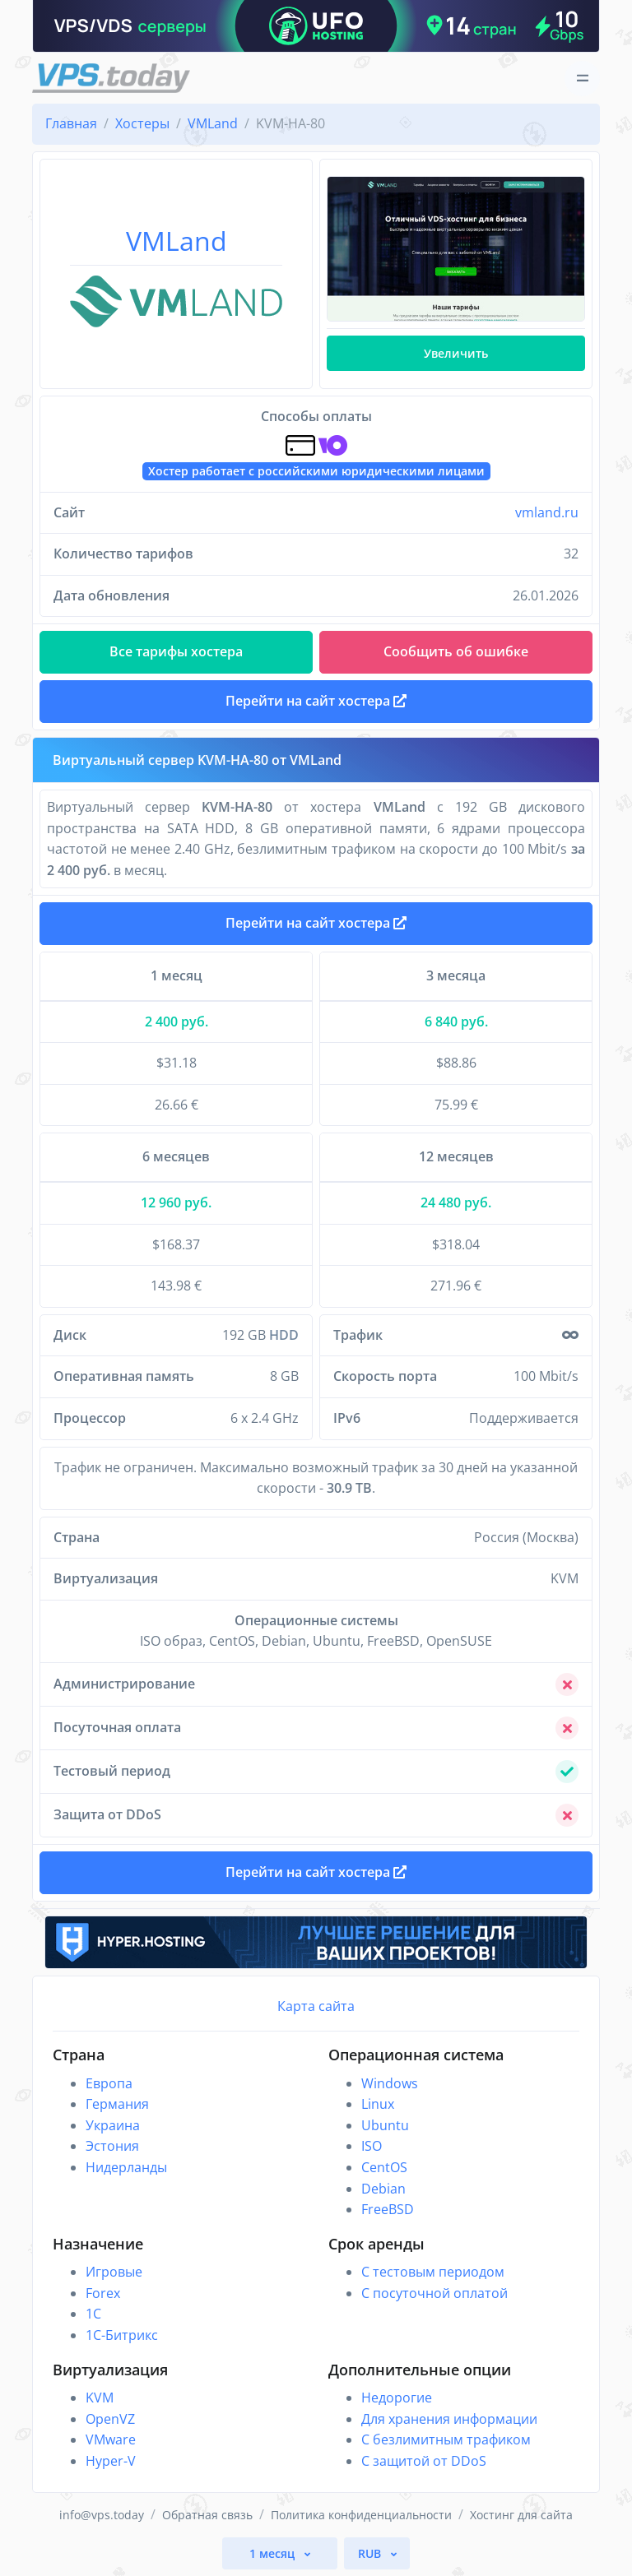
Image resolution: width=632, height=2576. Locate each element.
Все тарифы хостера (176, 651)
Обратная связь (207, 2515)
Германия (117, 2104)
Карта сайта (316, 2006)
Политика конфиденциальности (361, 2515)
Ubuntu (385, 2125)
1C (93, 2314)
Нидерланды (126, 2167)
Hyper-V (111, 2461)
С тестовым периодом (432, 2272)
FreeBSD (387, 2209)
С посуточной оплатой (434, 2293)
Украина (113, 2125)
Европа (109, 2083)
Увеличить (456, 353)
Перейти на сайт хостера (316, 923)
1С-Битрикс (122, 2335)
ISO (371, 2146)
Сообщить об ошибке (455, 651)
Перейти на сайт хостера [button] (316, 701)
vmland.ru (547, 512)
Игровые (114, 2272)
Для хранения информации (449, 2419)
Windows (389, 2083)
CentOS (384, 2167)
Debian (383, 2189)
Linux (377, 2104)
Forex (103, 2293)
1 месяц (273, 2553)
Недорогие (396, 2397)
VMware (111, 2439)
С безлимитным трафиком (446, 2439)
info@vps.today (101, 2515)
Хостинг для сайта (521, 2515)
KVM (100, 2397)
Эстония (112, 2146)
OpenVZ (110, 2419)
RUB (371, 2553)
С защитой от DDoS (423, 2461)
